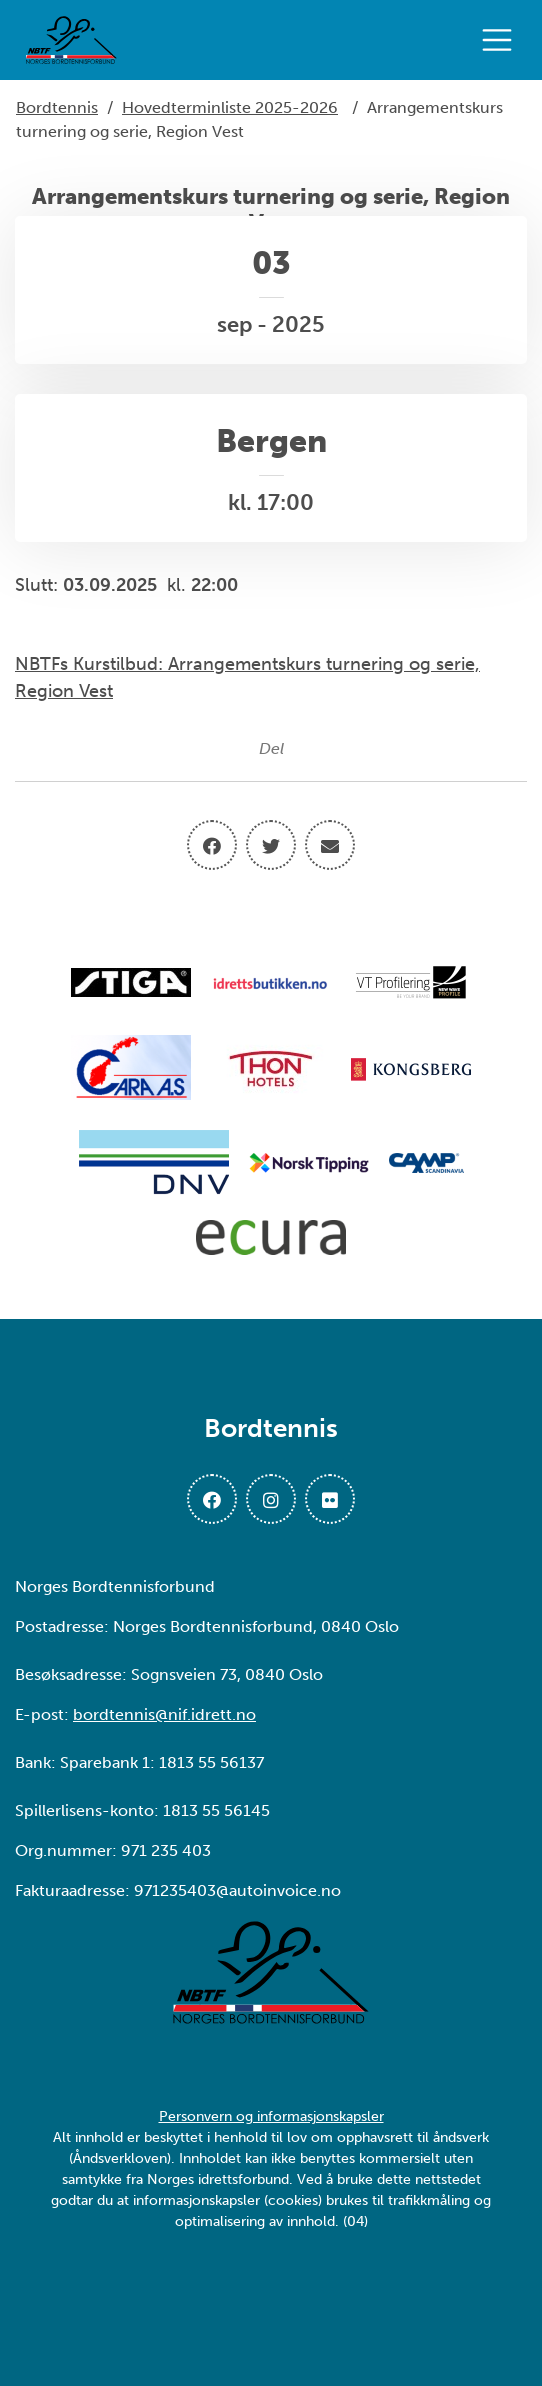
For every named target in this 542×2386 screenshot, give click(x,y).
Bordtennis (57, 107)
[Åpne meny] (502, 40)
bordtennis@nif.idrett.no (164, 1714)
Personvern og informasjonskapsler (271, 2116)
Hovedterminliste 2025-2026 (230, 107)
